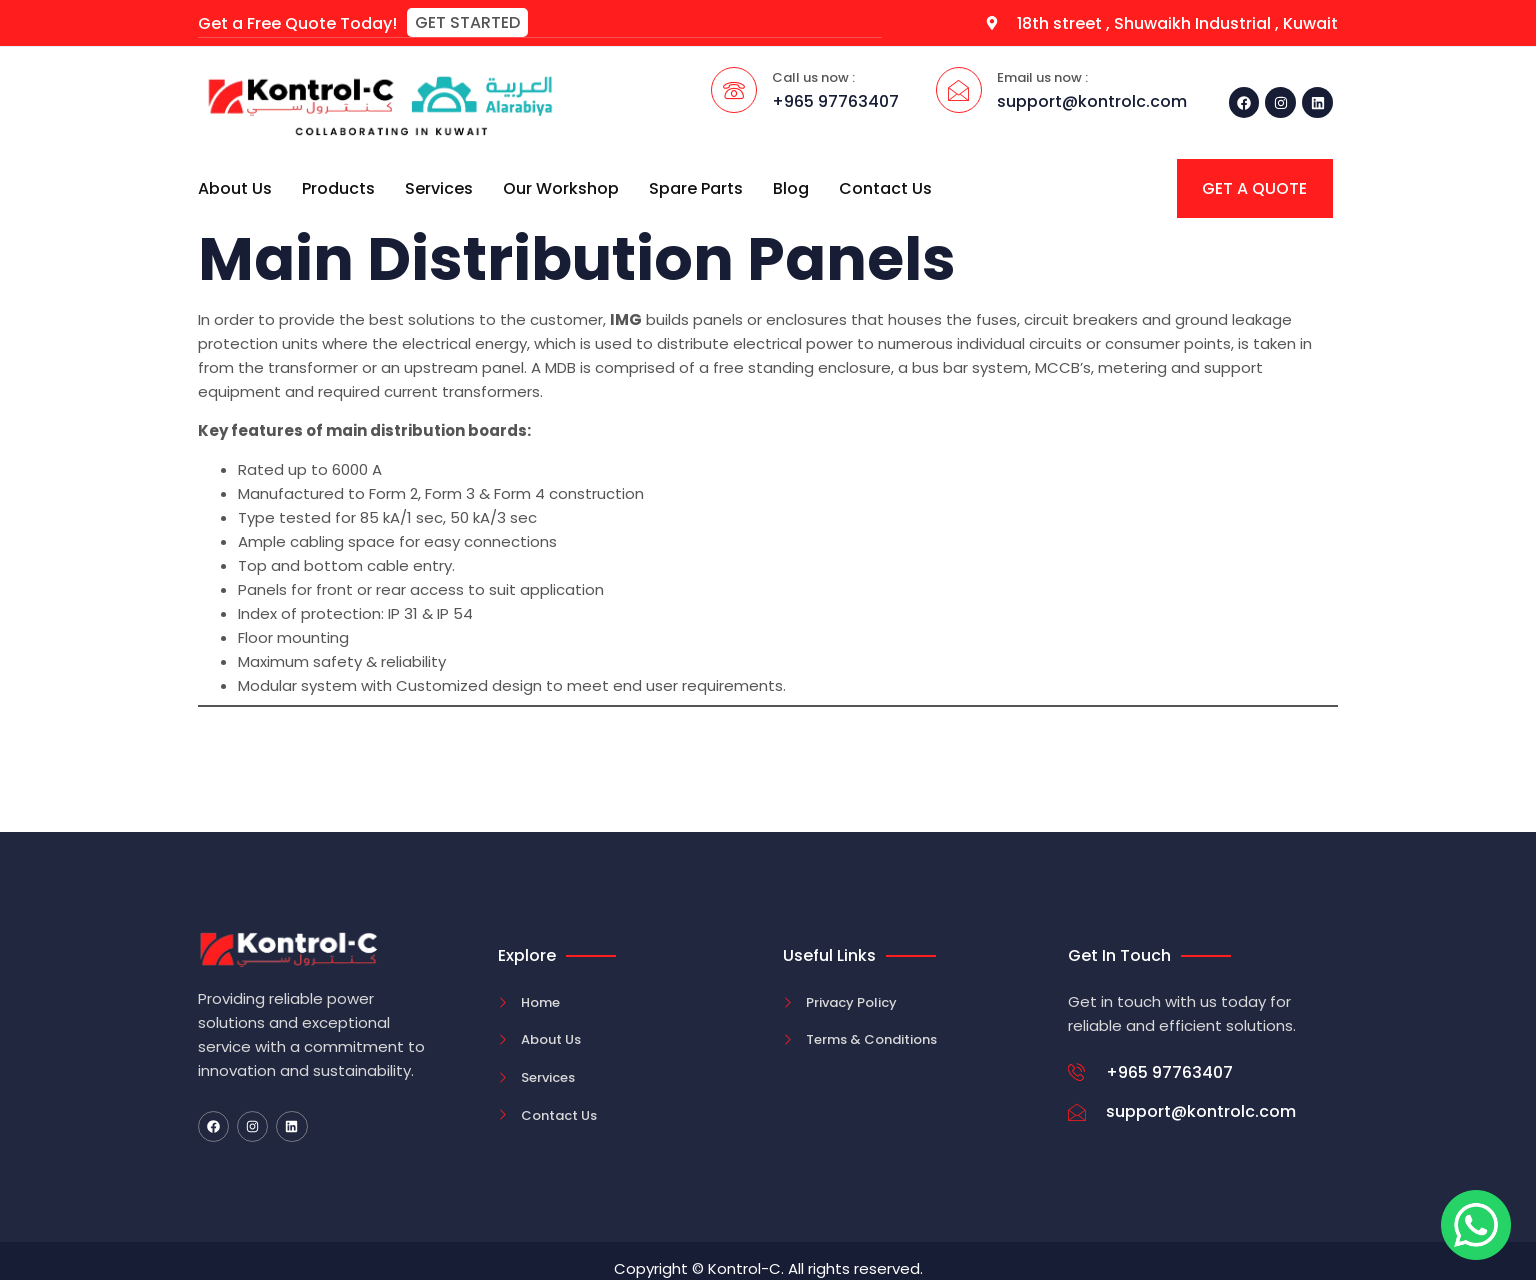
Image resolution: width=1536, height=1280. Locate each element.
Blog (791, 187)
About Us (235, 187)
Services (439, 187)
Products (338, 187)
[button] (467, 22)
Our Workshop (561, 187)
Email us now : (1042, 76)
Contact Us (885, 187)
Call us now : (813, 76)
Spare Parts (696, 187)
